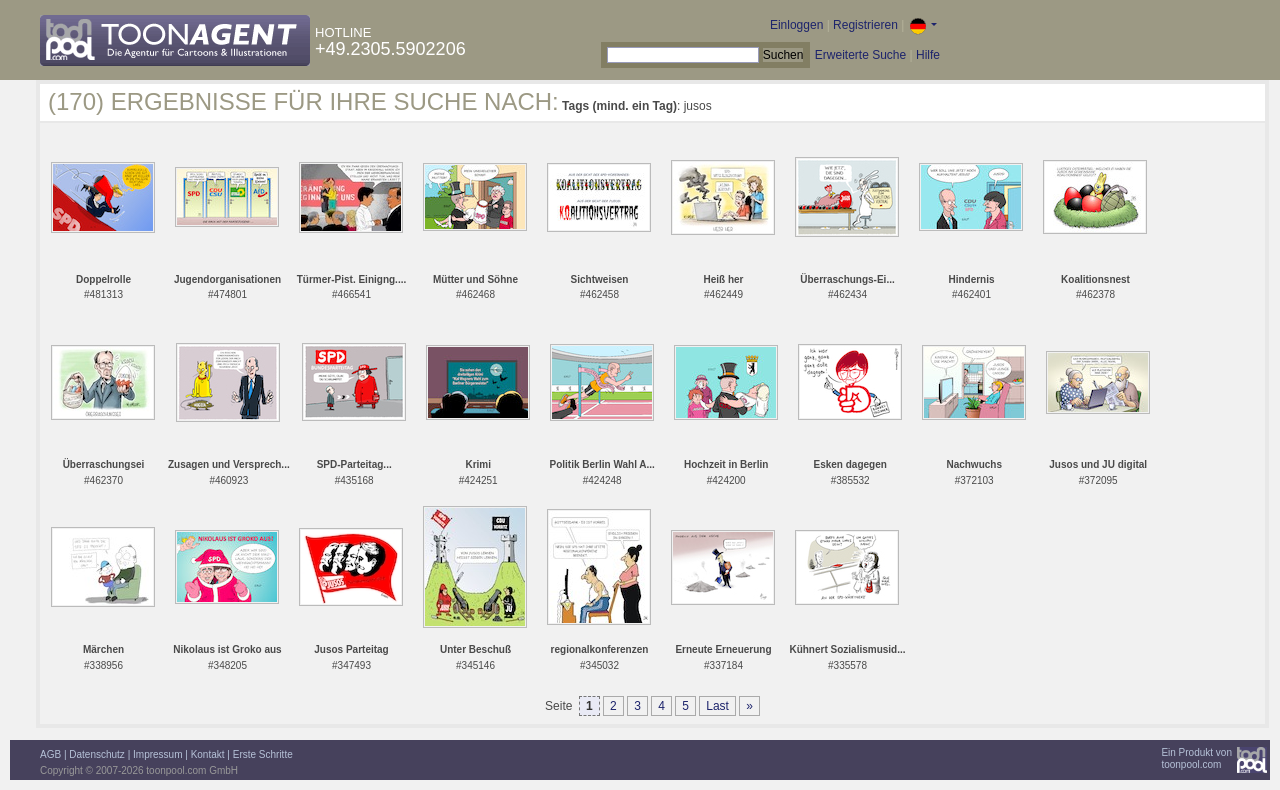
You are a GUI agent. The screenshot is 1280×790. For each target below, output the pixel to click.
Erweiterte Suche (860, 55)
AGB (50, 754)
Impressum (157, 754)
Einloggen (796, 25)
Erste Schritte (263, 754)
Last (717, 706)
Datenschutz (97, 754)
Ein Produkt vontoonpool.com (1196, 758)
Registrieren (865, 25)
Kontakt (208, 754)
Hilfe (928, 55)
